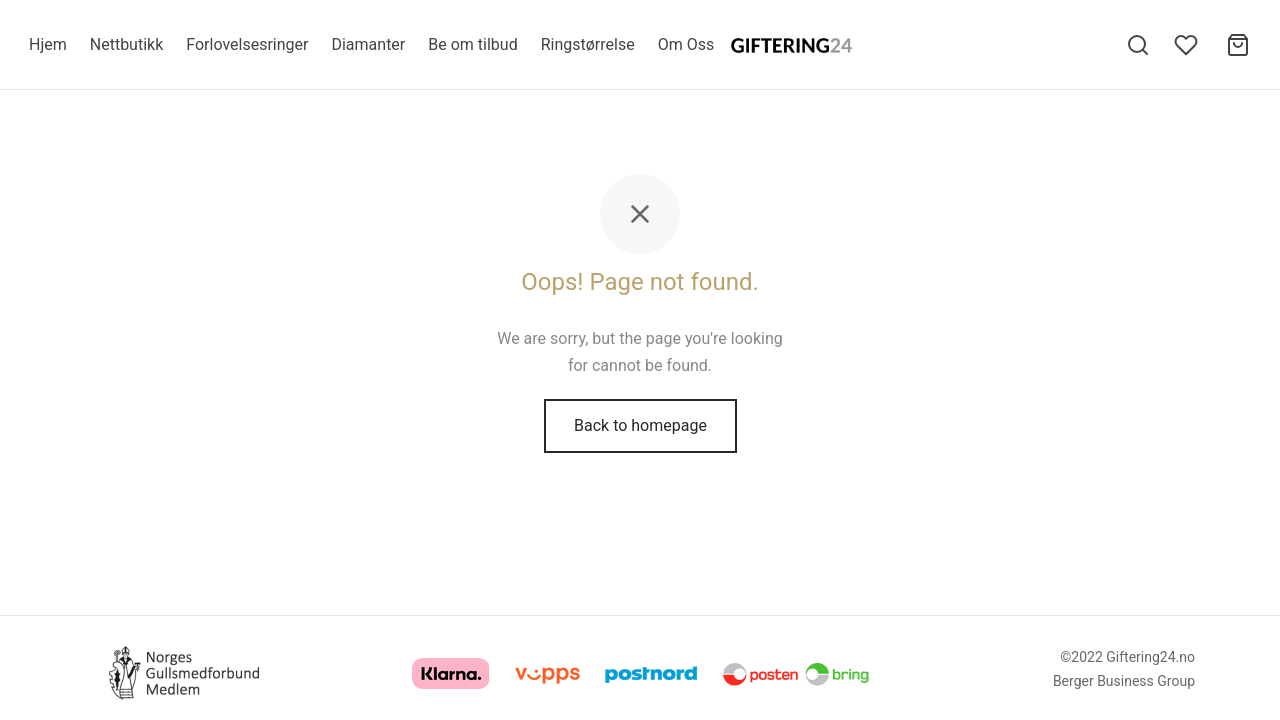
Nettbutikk (127, 44)
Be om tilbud (472, 44)
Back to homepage (640, 428)
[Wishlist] (1188, 45)
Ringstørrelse (588, 44)
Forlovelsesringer (247, 44)
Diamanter (368, 44)
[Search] (1138, 45)
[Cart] (1238, 45)
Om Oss (686, 44)
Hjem (48, 44)
